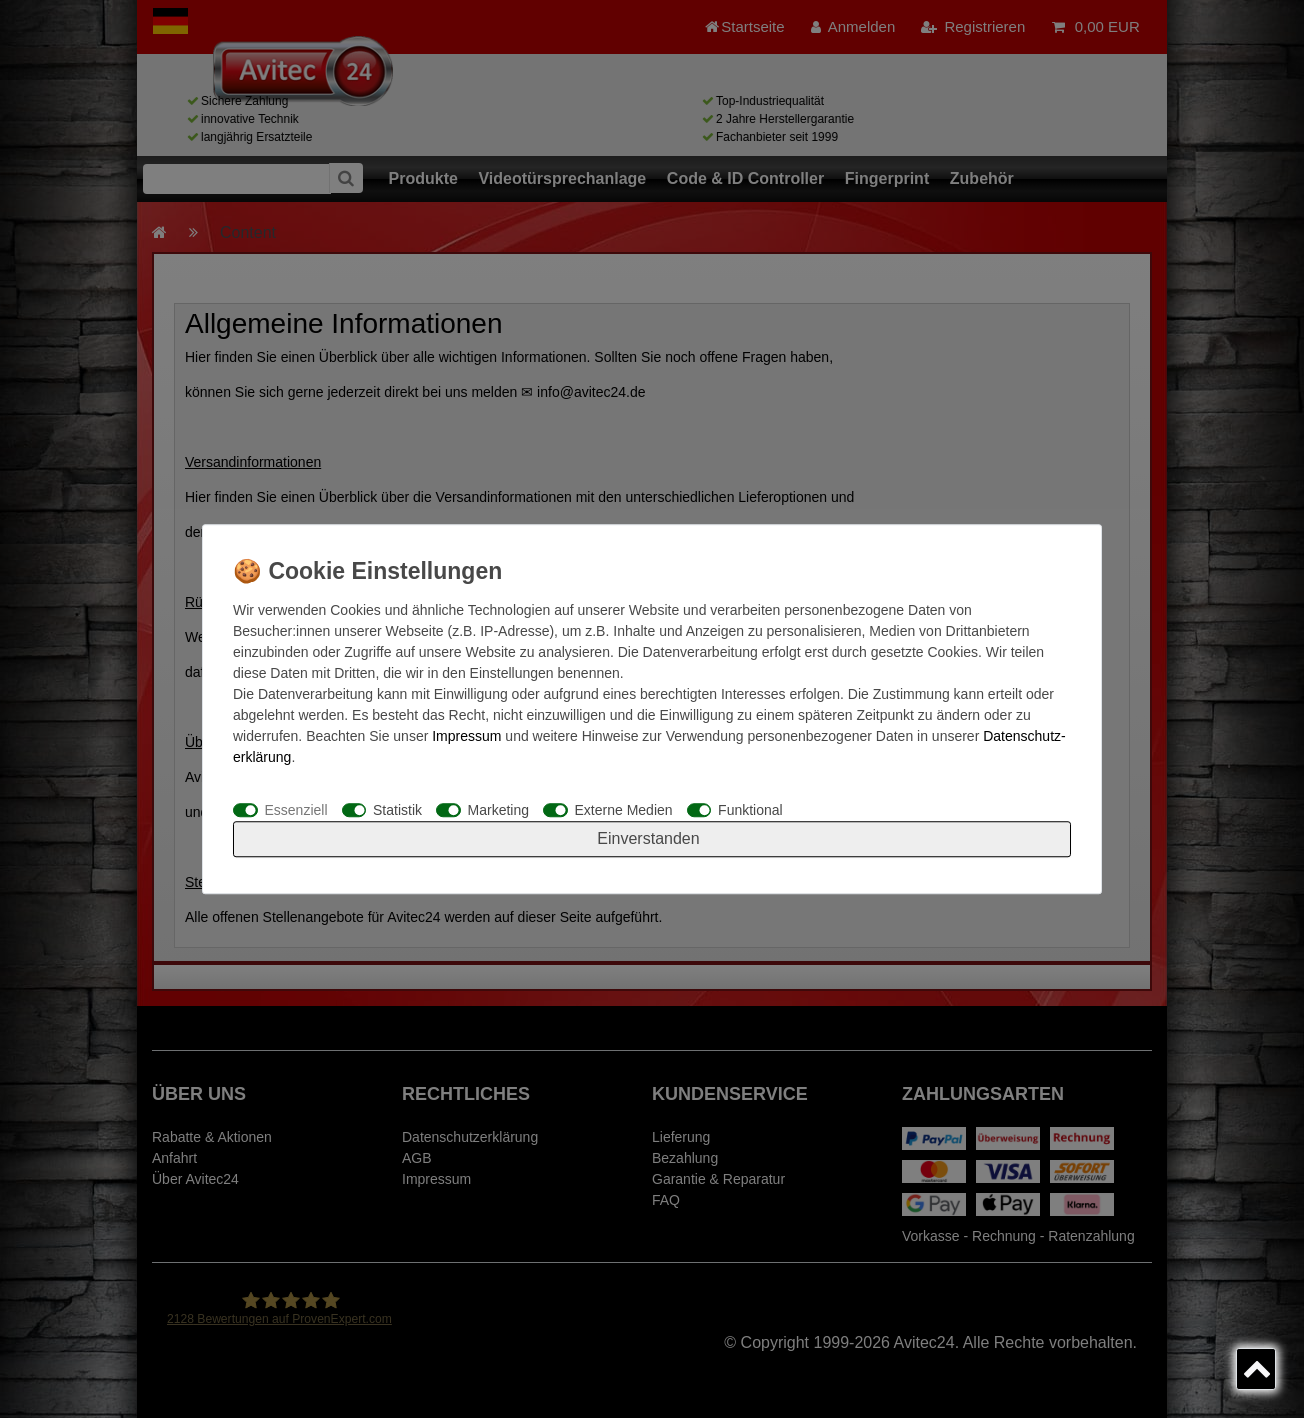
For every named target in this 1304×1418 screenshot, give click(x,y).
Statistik (397, 810)
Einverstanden (648, 838)
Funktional (750, 810)
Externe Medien (624, 810)
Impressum (466, 736)
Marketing (498, 810)
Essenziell (296, 810)
